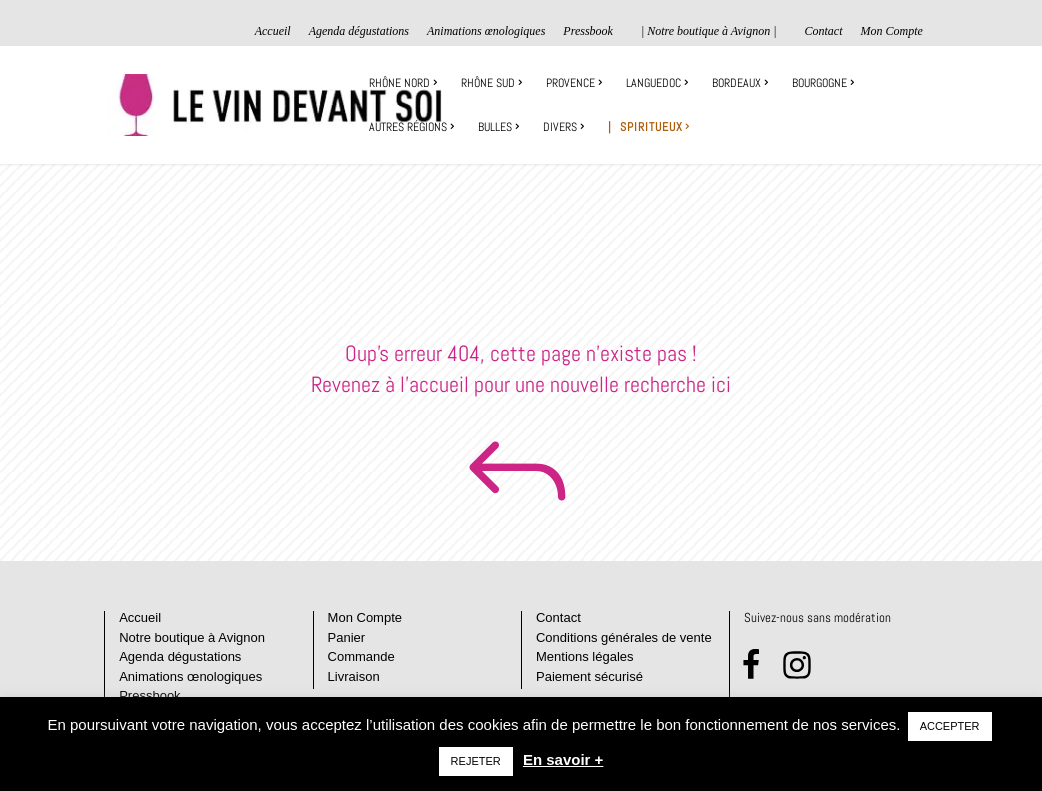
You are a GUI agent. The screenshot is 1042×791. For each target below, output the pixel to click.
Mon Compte (891, 31)
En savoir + (563, 759)
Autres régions (408, 127)
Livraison (354, 676)
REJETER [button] (476, 761)
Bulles (495, 127)
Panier (347, 637)
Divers (560, 127)
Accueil (273, 31)
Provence (570, 83)
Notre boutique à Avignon (192, 637)
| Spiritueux (645, 127)
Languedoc (653, 83)
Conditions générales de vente (624, 637)
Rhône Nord (399, 83)
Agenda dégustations (359, 31)
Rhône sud (488, 83)
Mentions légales (585, 656)
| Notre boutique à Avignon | (709, 31)
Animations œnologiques (486, 31)
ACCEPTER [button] (950, 726)
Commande (361, 656)
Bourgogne (819, 83)
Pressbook (588, 31)
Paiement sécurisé (589, 676)
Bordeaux (736, 83)
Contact (823, 31)
